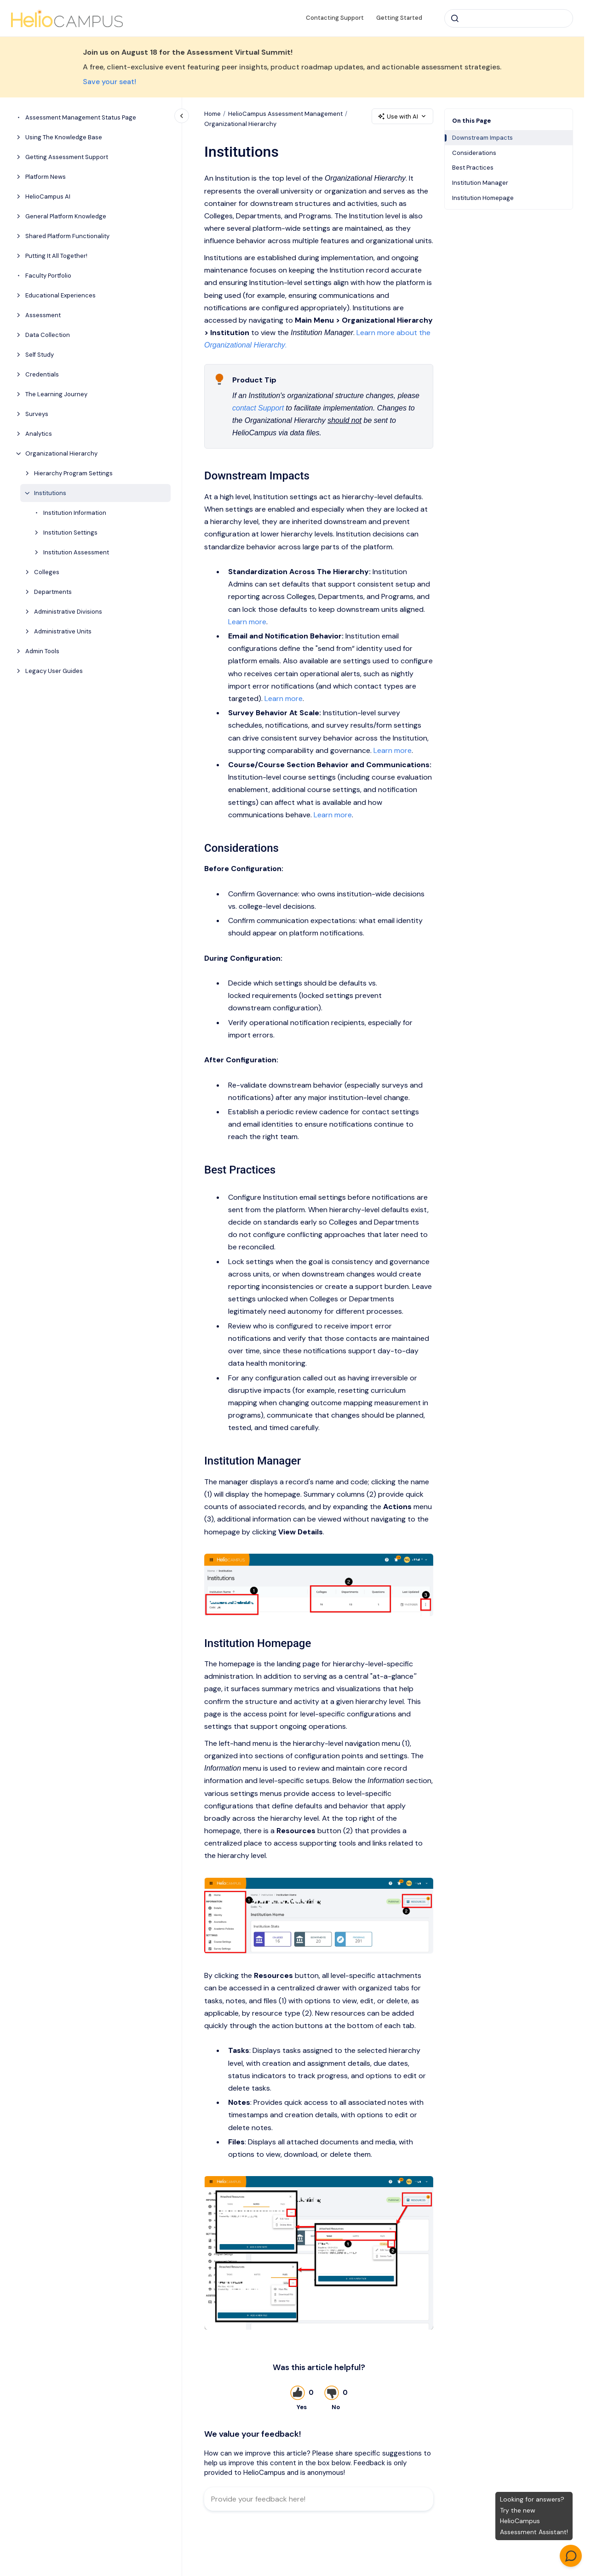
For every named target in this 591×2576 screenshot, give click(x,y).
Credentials (42, 374)
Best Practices (472, 167)
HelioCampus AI (47, 196)
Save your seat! (109, 81)
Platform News (45, 177)
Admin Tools (42, 651)
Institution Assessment (76, 552)
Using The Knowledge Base (63, 137)
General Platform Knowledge (65, 216)
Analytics (38, 434)
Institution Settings (70, 532)
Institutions (50, 493)
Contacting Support (335, 18)
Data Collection (47, 335)
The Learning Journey (56, 394)
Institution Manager (480, 183)
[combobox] (509, 18)
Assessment (43, 315)
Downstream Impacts (482, 138)
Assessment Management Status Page (80, 117)
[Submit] (455, 18)
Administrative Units (63, 631)
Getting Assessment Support (66, 157)
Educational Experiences (60, 295)
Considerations (474, 153)
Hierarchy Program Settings (73, 473)
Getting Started (399, 18)
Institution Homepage (483, 198)
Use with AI (402, 116)
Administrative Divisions (68, 612)
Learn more (247, 621)
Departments (53, 592)
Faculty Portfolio (48, 275)
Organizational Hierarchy (61, 453)
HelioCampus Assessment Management (285, 114)
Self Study (39, 355)
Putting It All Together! (56, 256)
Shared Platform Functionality (67, 236)
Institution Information (74, 513)
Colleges (46, 572)
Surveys (36, 414)
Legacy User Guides (54, 671)
